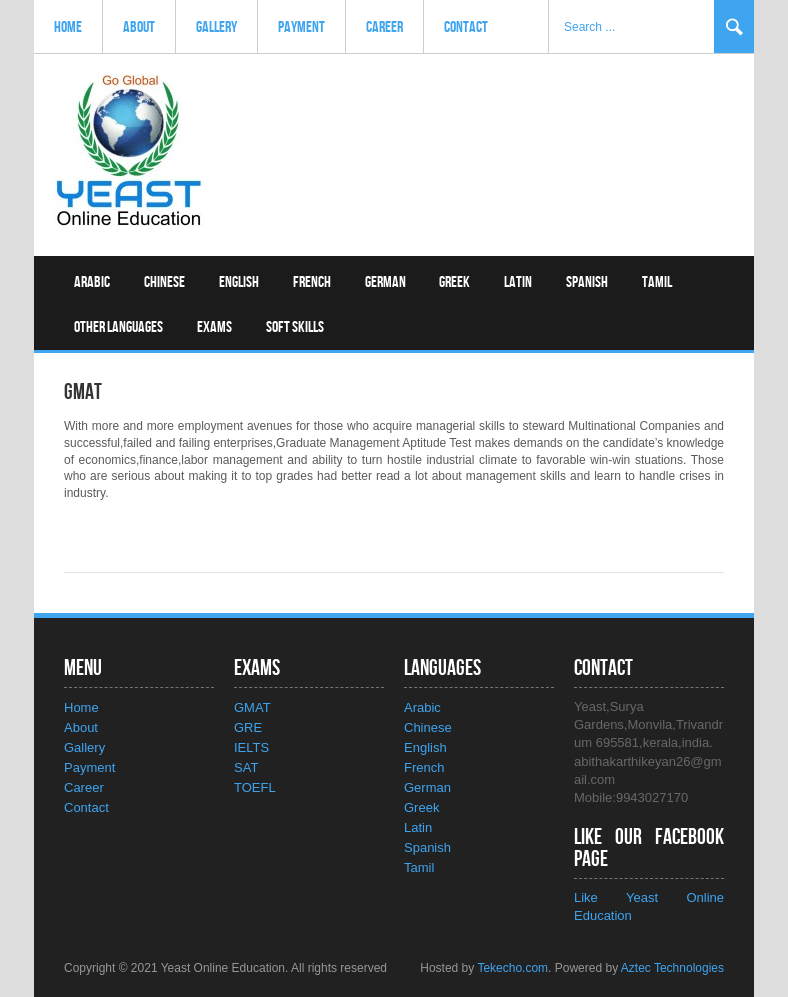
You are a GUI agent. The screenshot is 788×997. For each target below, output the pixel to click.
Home (68, 27)
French (312, 282)
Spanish (587, 282)
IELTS (251, 747)
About (139, 27)
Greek (454, 282)
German (385, 282)
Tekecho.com (512, 968)
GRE (248, 727)
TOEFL (255, 787)
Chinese (164, 282)
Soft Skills (295, 327)
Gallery (216, 27)
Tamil (657, 282)
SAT (246, 767)
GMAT (252, 707)
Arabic (92, 282)
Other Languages (118, 327)
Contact (466, 27)
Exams (214, 327)
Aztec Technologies (672, 968)
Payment (301, 27)
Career (384, 27)
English (239, 282)
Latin (518, 282)
